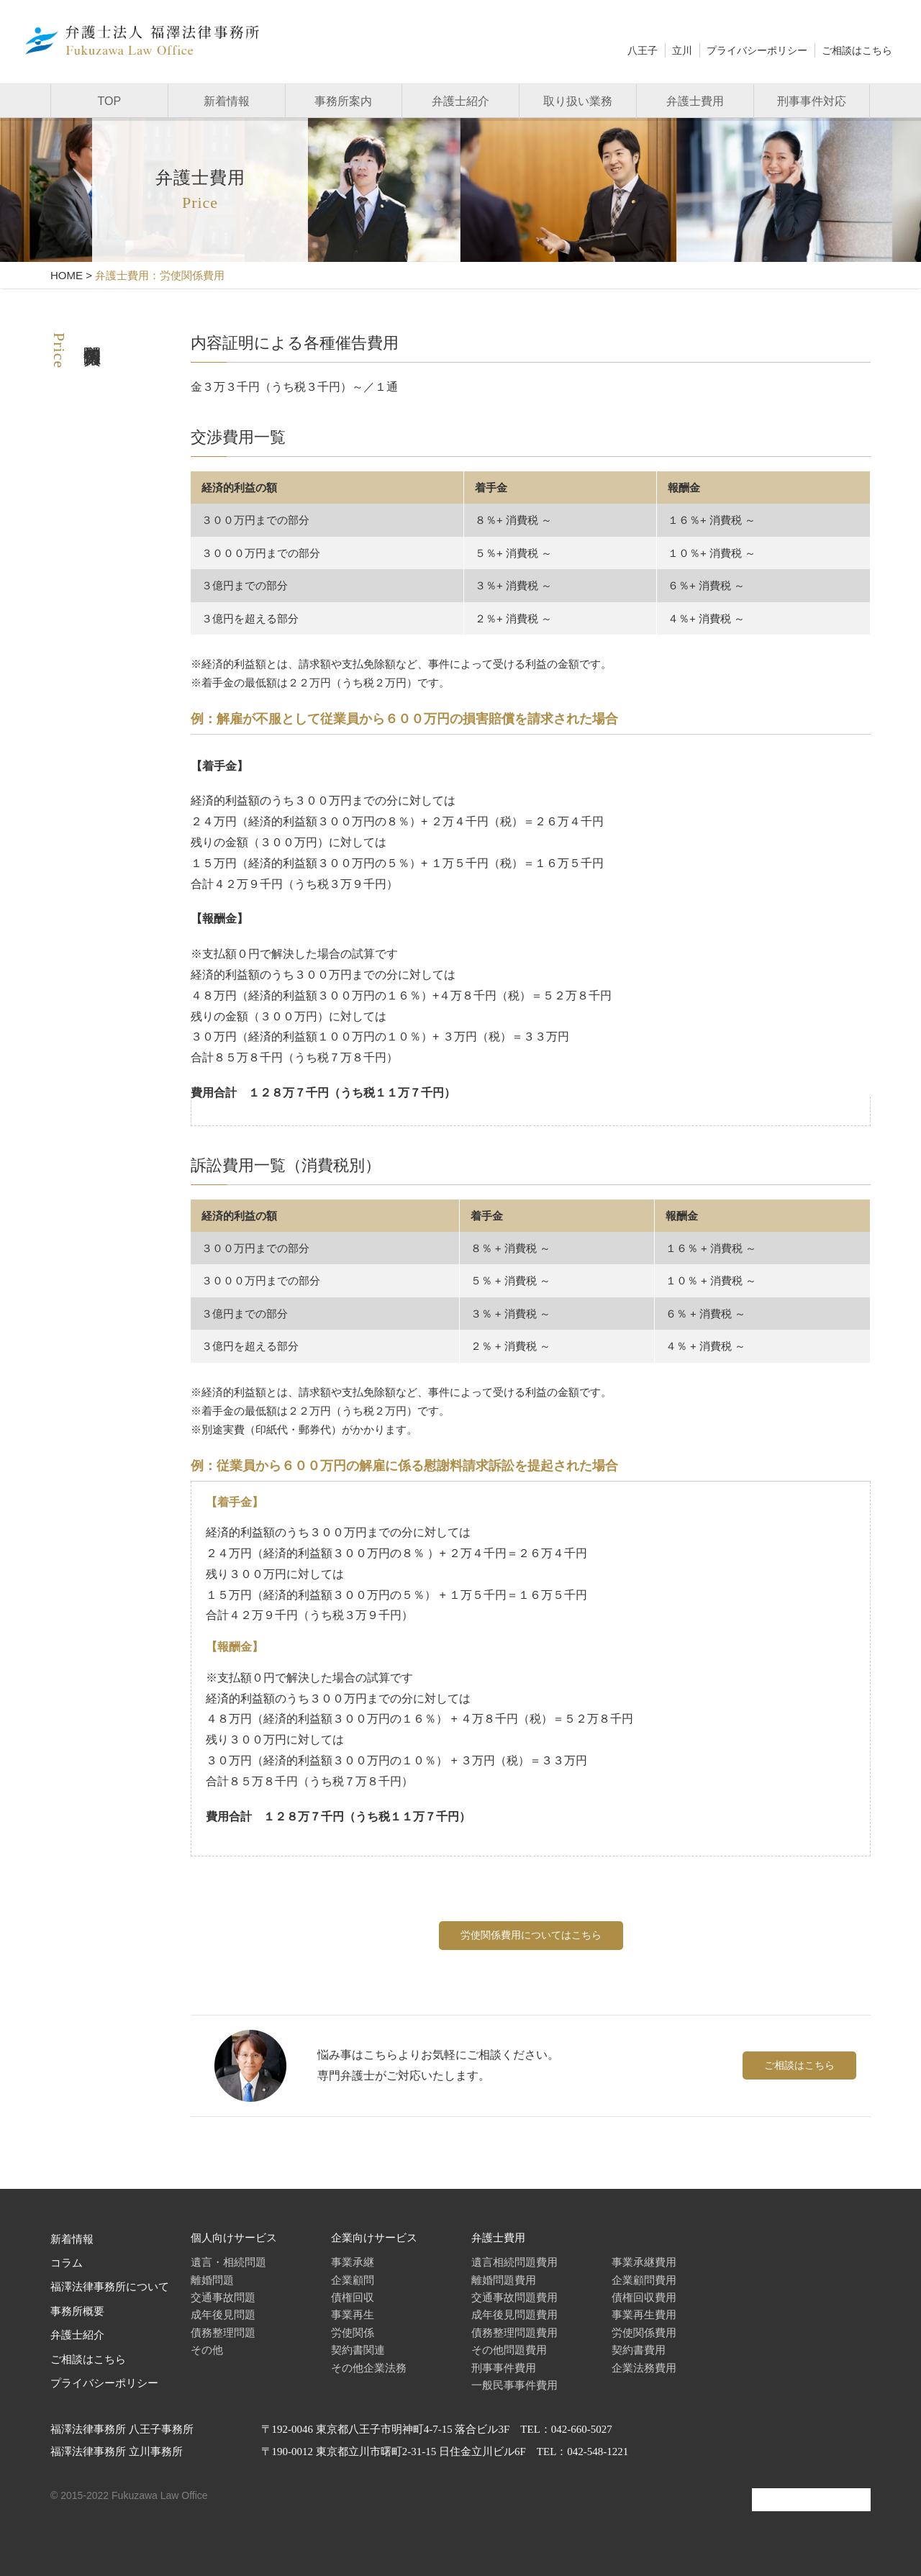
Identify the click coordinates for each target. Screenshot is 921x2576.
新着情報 (227, 101)
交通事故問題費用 (514, 2297)
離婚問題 (212, 2280)
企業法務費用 (644, 2368)
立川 (682, 50)
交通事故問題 (223, 2297)
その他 (207, 2350)
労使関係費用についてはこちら (531, 1935)
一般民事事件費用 (514, 2385)
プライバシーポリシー (757, 50)
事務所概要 (77, 2311)
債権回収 (352, 2297)
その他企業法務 (369, 2368)
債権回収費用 (644, 2297)
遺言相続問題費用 (514, 2262)
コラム (66, 2263)
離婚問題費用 (503, 2280)
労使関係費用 (644, 2332)
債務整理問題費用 (514, 2332)
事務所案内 (343, 101)
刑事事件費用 (503, 2368)
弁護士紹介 (460, 101)
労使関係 (352, 2332)
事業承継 (352, 2262)
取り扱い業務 (577, 101)
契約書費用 (639, 2350)
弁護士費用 (695, 101)
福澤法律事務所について (109, 2286)
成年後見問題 (223, 2314)
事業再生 (352, 2314)
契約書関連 (358, 2350)
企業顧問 (352, 2280)
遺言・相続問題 (228, 2262)
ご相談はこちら (857, 50)
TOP (110, 101)
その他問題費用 (509, 2350)
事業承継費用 (644, 2262)
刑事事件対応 (811, 101)
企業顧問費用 (644, 2280)
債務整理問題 (223, 2332)
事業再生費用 (644, 2314)
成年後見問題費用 (514, 2314)
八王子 (642, 50)
